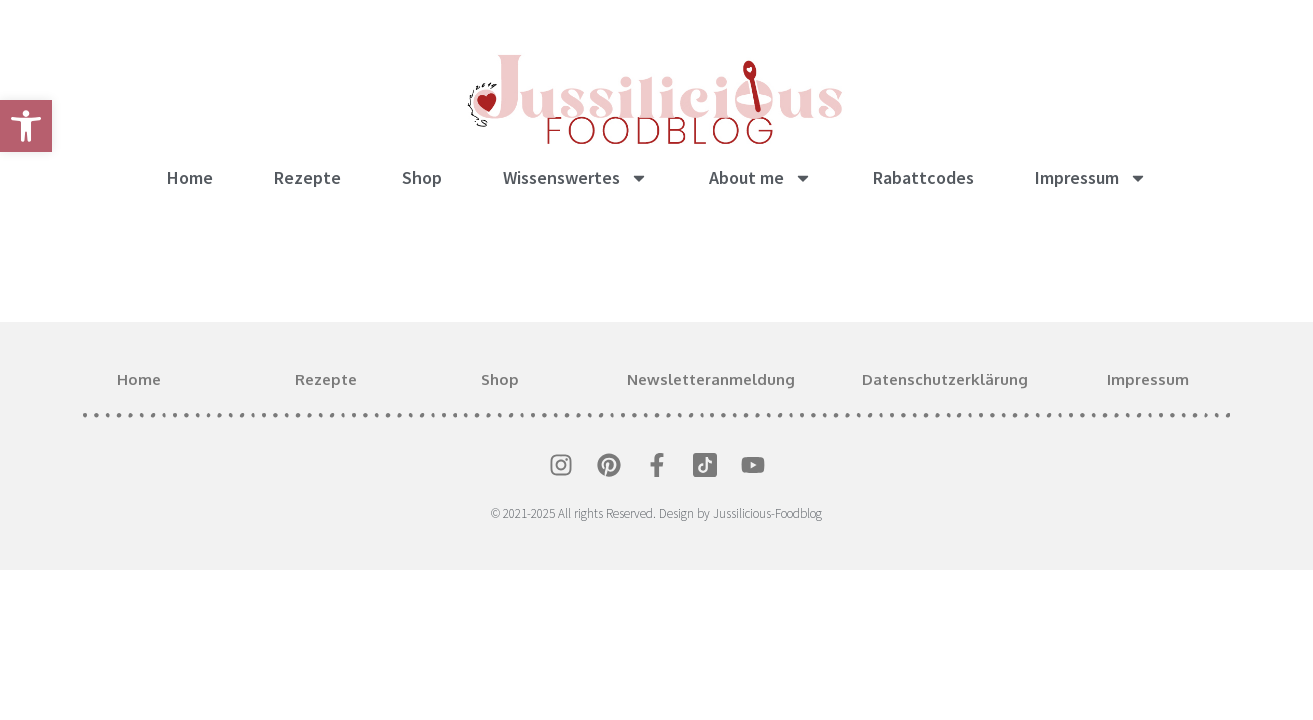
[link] (26, 126)
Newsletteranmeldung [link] (711, 379)
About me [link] (760, 178)
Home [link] (190, 177)
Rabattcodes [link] (923, 177)
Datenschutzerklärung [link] (945, 379)
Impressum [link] (1091, 178)
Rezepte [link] (307, 177)
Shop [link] (422, 177)
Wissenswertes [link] (575, 178)
